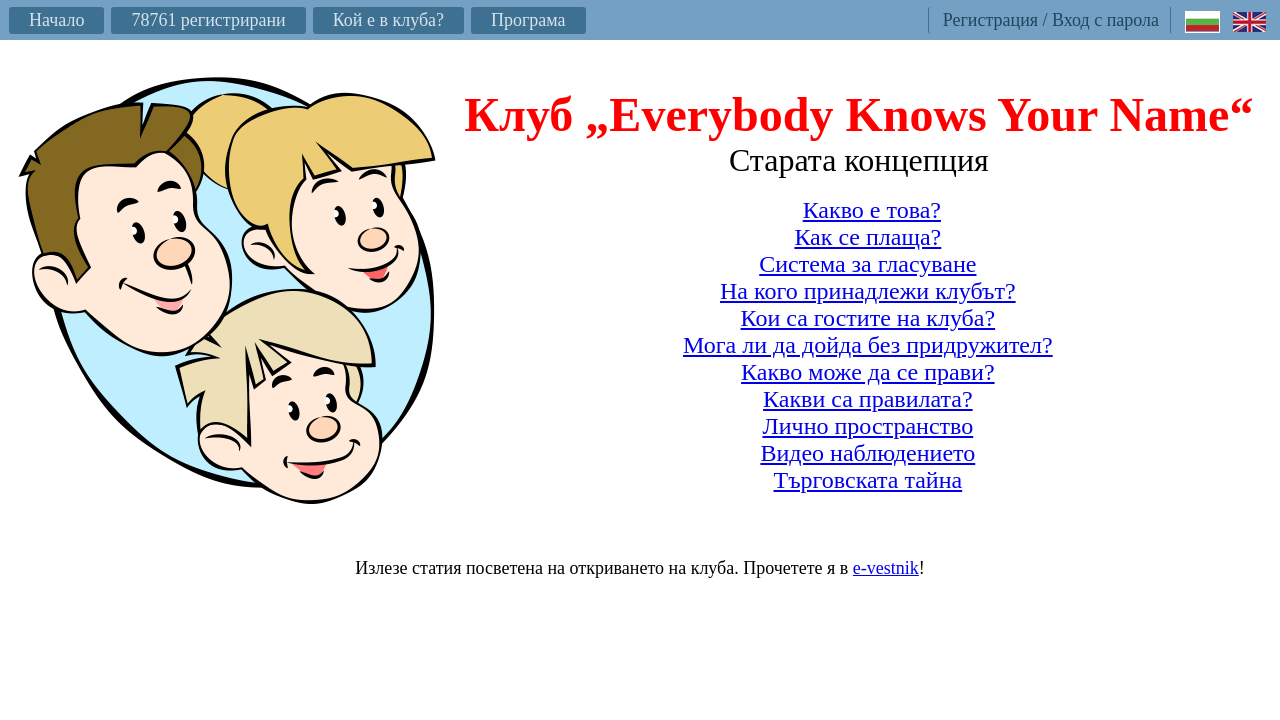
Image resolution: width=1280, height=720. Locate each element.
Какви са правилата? (868, 399)
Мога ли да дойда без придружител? (868, 345)
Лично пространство (867, 426)
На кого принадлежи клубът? (868, 291)
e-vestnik (886, 568)
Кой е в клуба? (388, 20)
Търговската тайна (867, 480)
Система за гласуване (867, 264)
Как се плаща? (867, 237)
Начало (56, 20)
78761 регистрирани (208, 20)
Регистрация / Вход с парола (1051, 20)
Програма (528, 20)
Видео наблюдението (867, 453)
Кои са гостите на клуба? (868, 318)
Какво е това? (872, 210)
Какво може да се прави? (867, 372)
